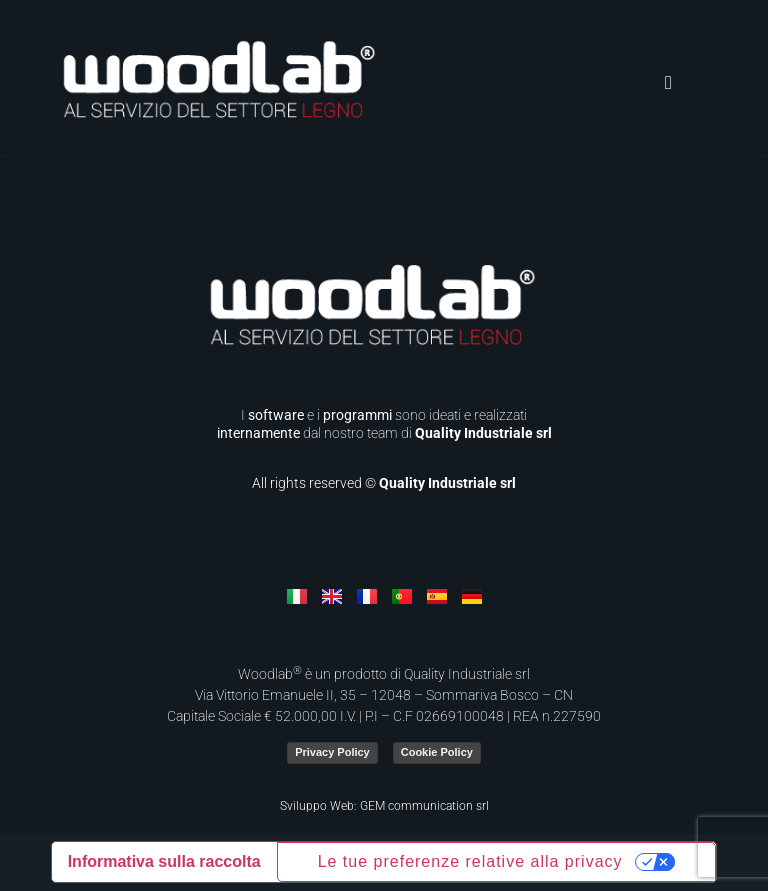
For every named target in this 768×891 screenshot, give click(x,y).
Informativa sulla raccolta (164, 861)
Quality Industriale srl (483, 433)
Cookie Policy (437, 752)
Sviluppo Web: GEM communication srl (384, 806)
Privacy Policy (332, 752)
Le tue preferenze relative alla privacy (470, 861)
